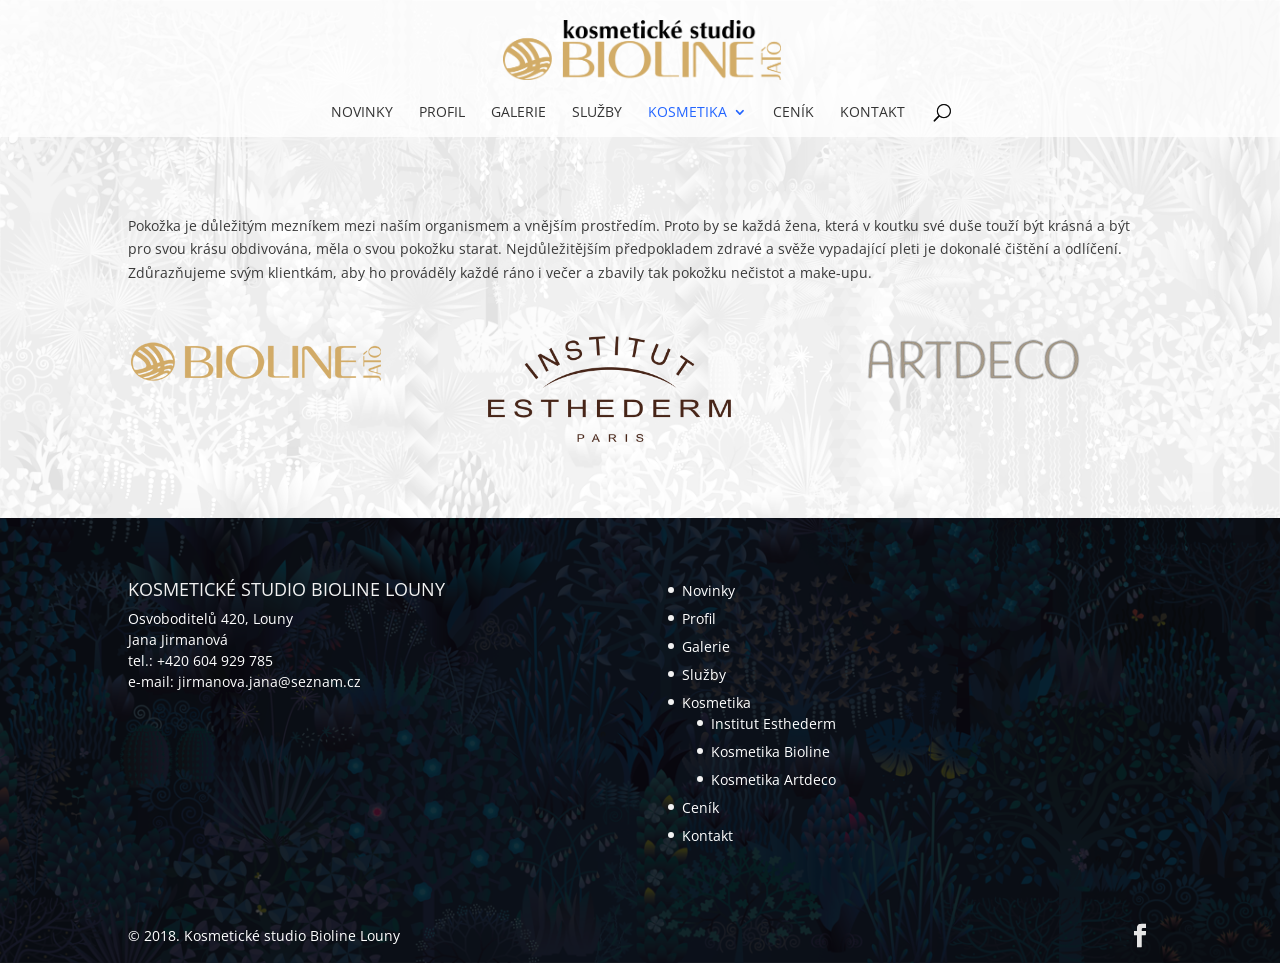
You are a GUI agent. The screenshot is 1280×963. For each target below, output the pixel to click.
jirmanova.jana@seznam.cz (269, 681)
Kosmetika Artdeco (773, 779)
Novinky (362, 113)
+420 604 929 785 (215, 660)
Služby (597, 113)
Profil (442, 113)
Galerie (518, 113)
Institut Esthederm (773, 723)
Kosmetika (687, 113)
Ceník (793, 113)
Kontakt (872, 113)
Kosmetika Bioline (770, 751)
